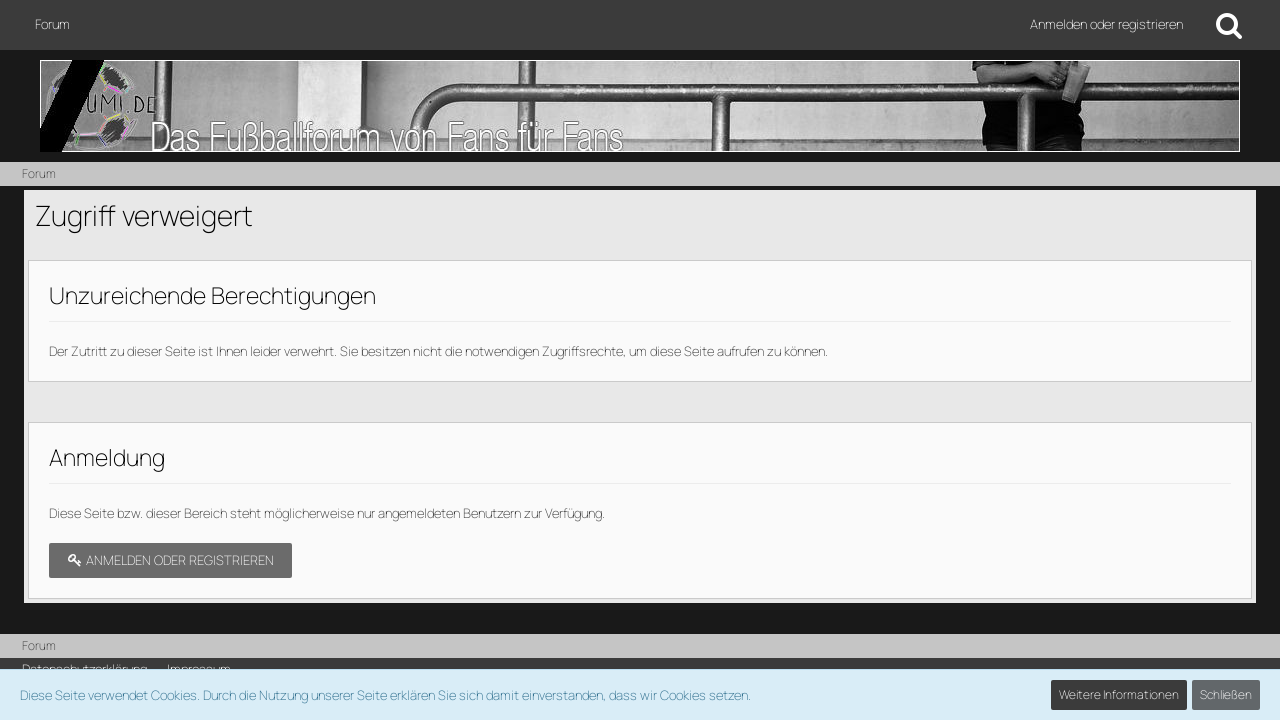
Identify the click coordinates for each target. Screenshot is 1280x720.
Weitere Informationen (1119, 694)
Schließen (1226, 694)
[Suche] (1229, 25)
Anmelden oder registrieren (1106, 24)
